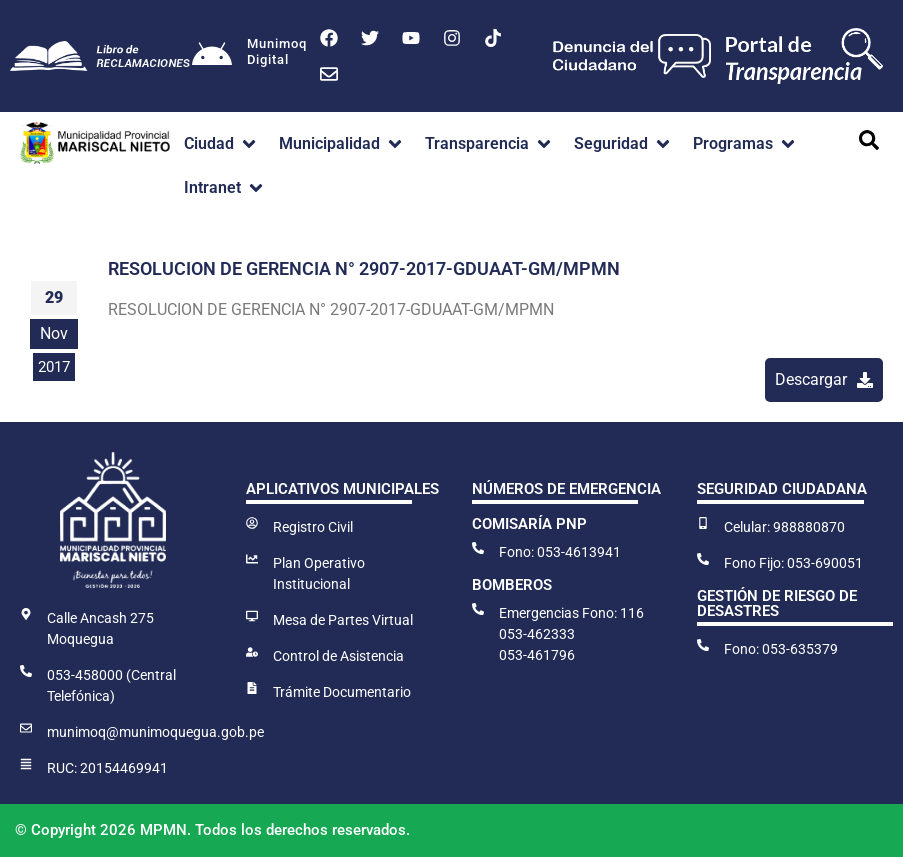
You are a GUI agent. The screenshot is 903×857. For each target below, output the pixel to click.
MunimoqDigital (277, 51)
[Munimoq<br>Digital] (212, 56)
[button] (221, 144)
